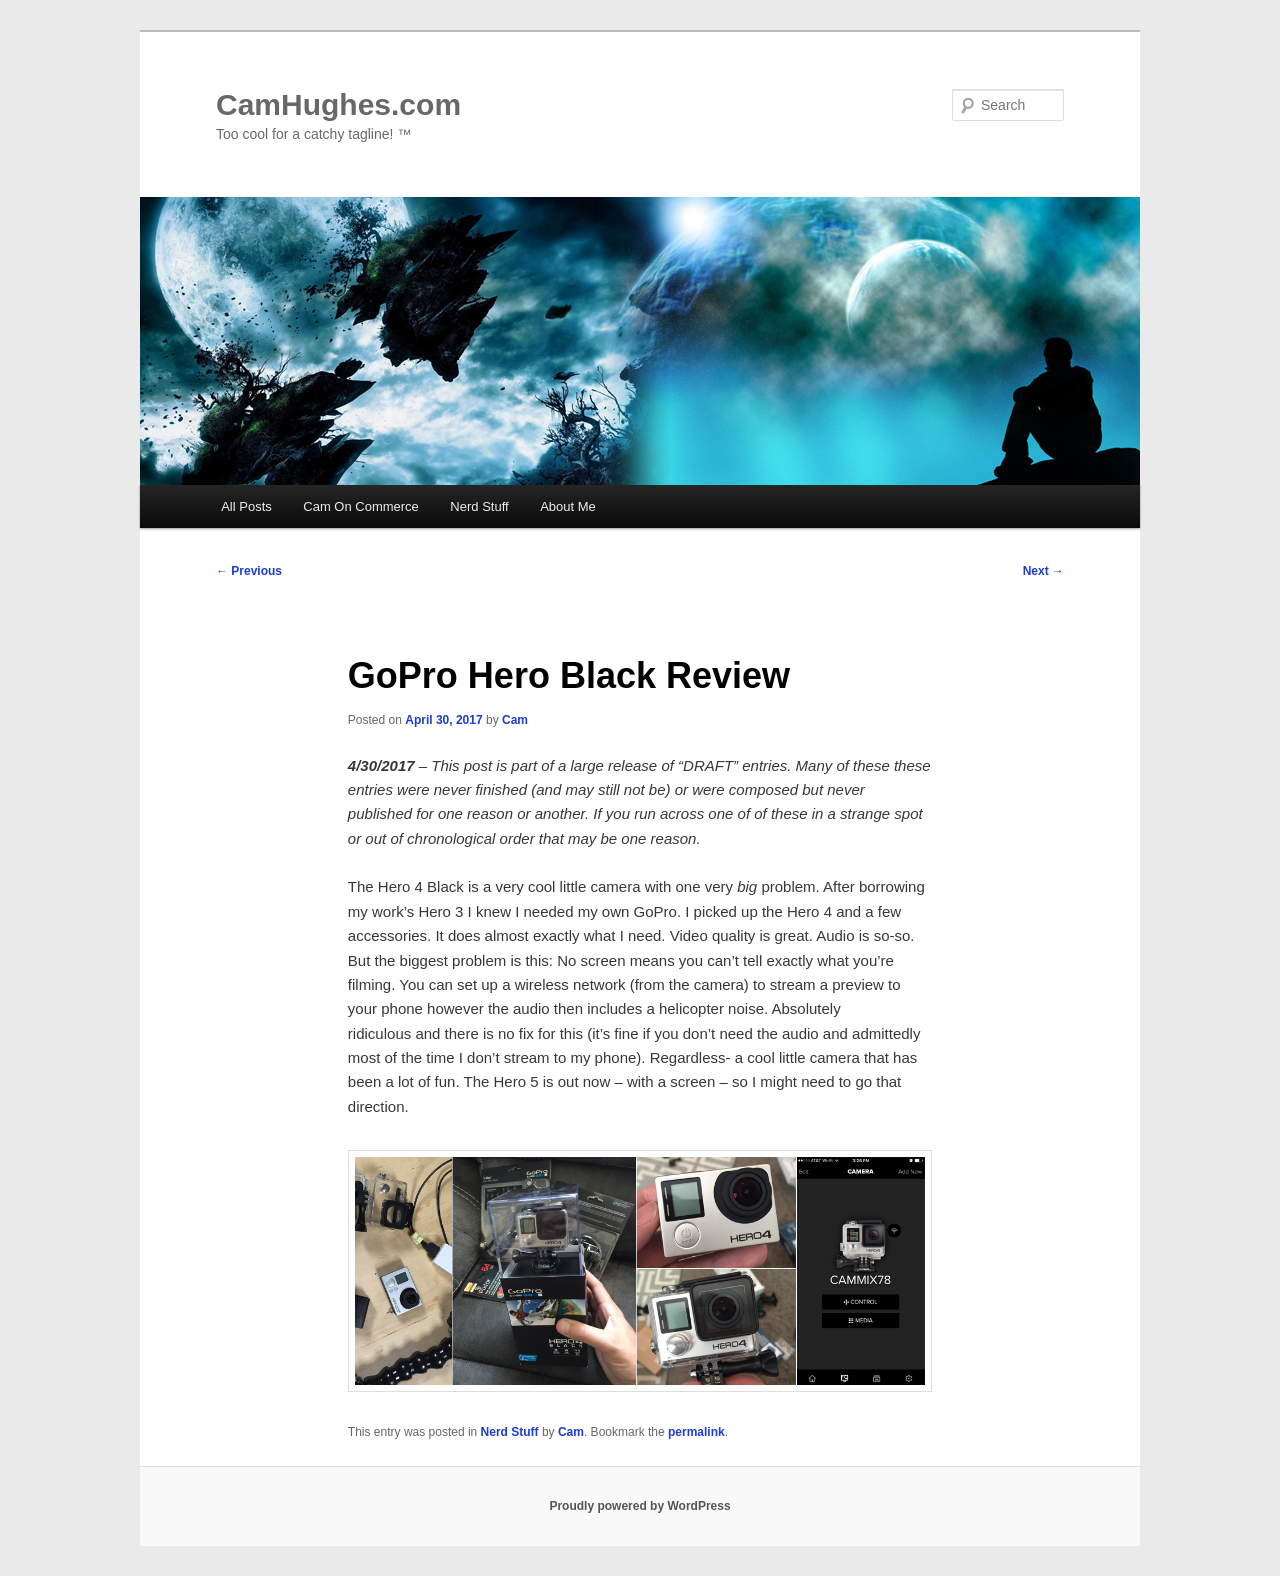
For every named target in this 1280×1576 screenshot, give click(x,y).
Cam (515, 720)
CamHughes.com (338, 104)
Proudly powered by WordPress (639, 1506)
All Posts (246, 506)
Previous (249, 571)
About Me (568, 506)
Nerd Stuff (479, 506)
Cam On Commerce (361, 506)
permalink (696, 1432)
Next (1043, 571)
